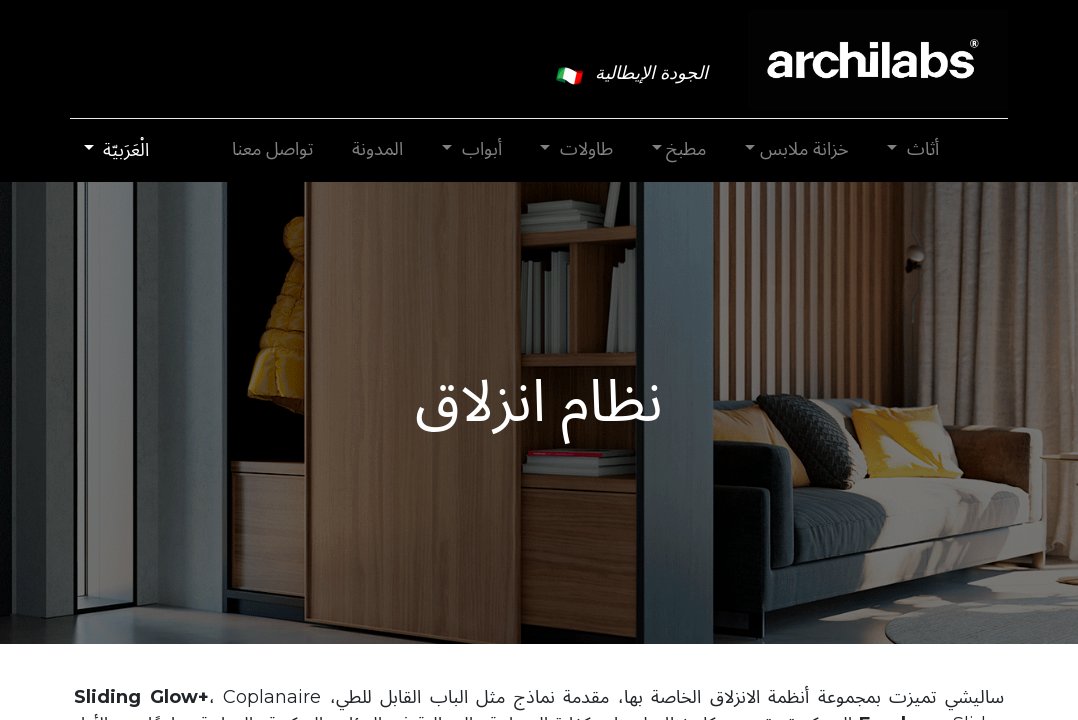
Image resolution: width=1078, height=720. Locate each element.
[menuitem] (378, 149)
